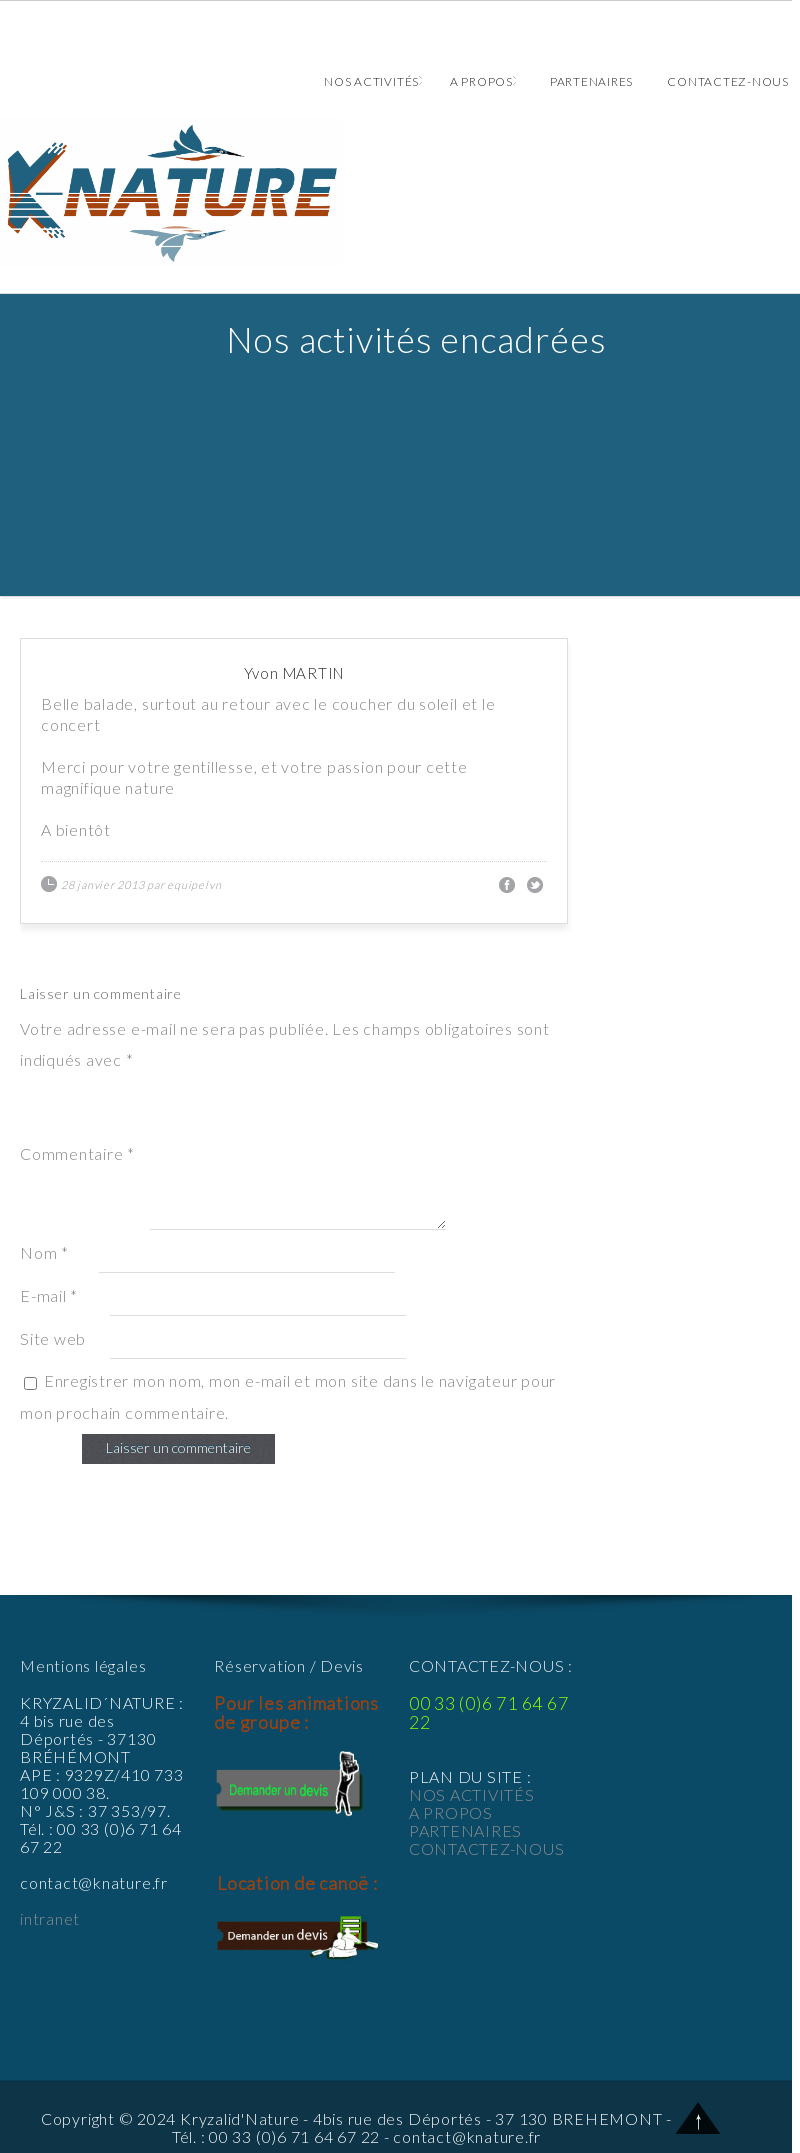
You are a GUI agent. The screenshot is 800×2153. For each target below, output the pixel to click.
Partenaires (591, 81)
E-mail (49, 1295)
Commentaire (77, 1153)
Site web (53, 1338)
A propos (483, 81)
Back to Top (698, 2117)
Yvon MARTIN (294, 673)
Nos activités (373, 81)
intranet (50, 1918)
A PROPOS (451, 1812)
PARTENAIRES (465, 1830)
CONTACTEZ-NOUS (487, 1848)
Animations (396, 192)
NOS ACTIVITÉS (472, 1794)
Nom (44, 1252)
